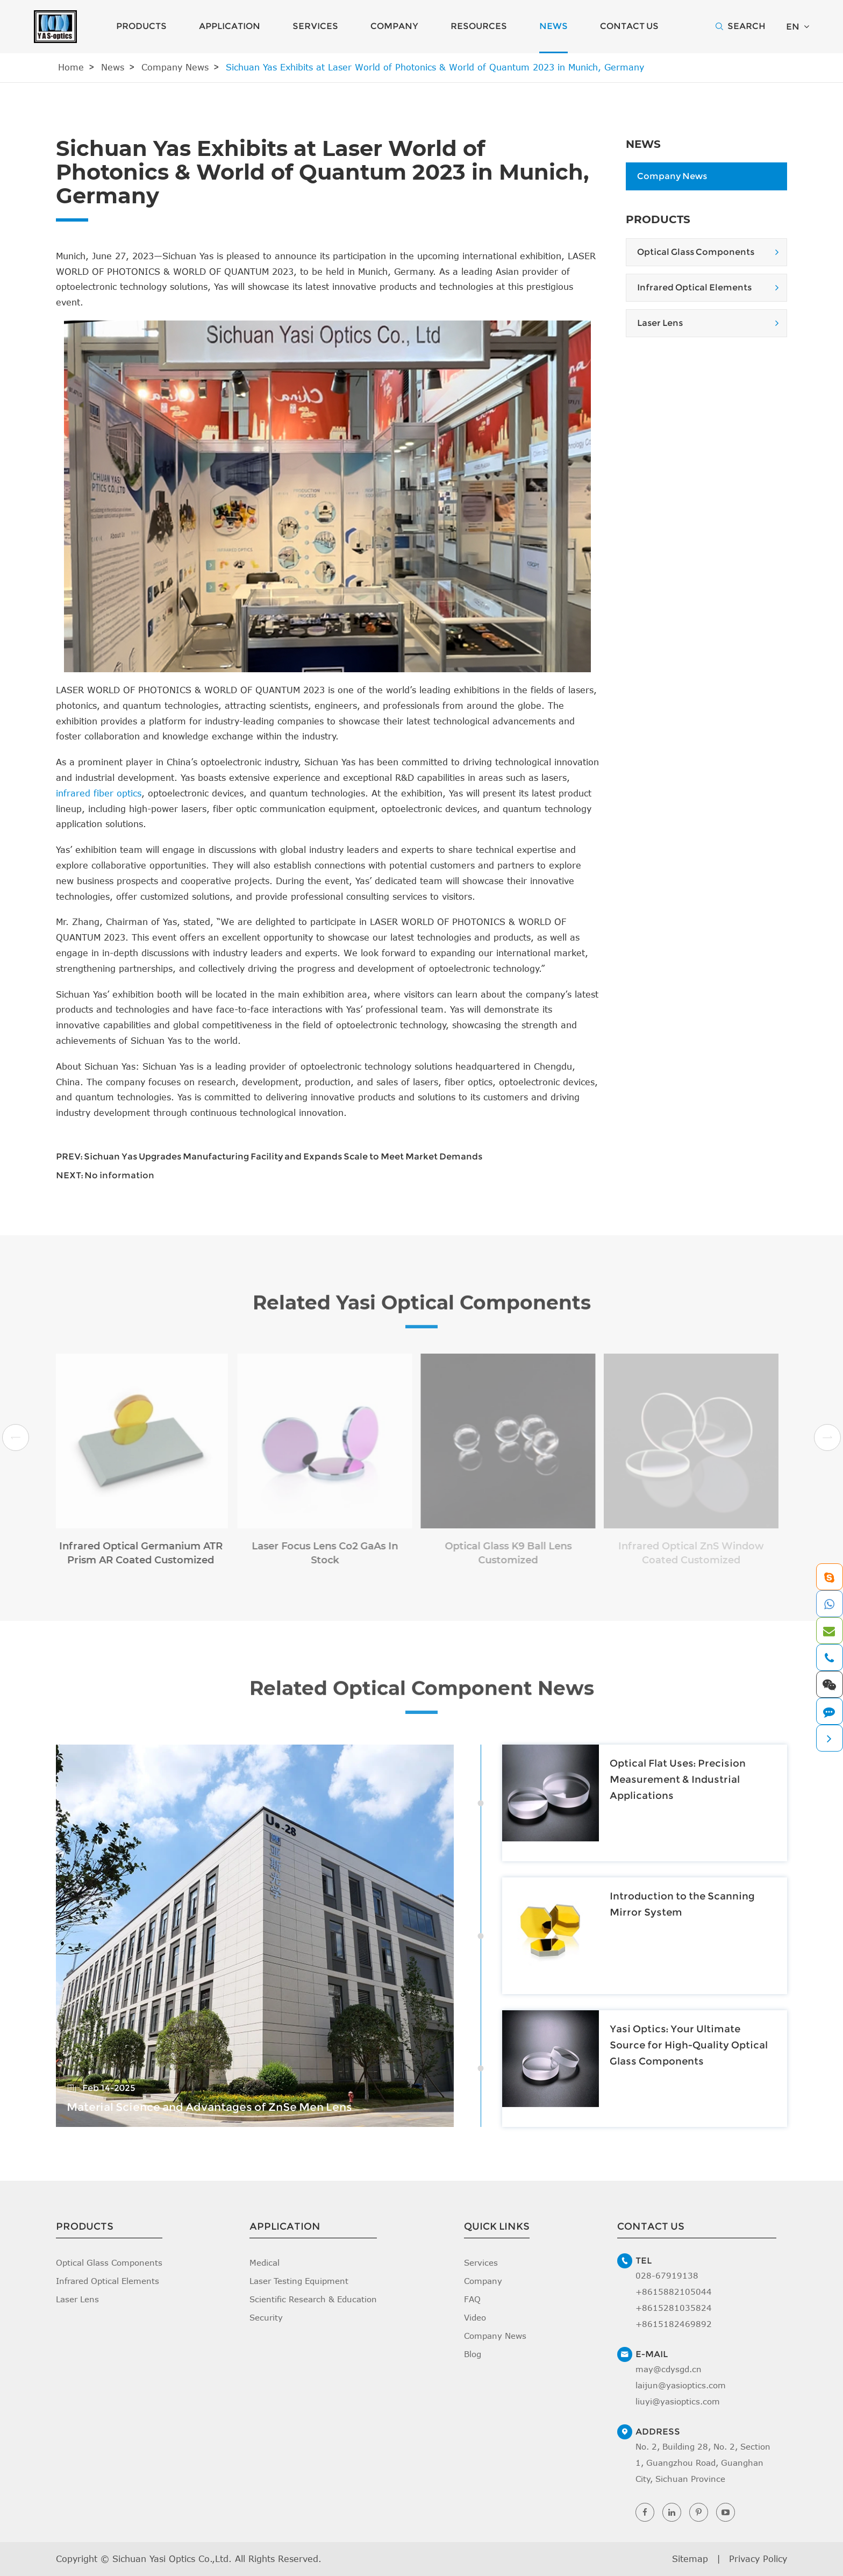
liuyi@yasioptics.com (677, 2401)
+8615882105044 (673, 2291)
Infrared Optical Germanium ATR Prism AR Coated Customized (133, 1553)
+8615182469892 (673, 2324)
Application (229, 26)
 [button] (15, 1438)
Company (394, 26)
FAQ (472, 2299)
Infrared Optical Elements (694, 287)
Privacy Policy (758, 2559)
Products (141, 26)
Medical (264, 2262)
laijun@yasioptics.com (680, 2385)
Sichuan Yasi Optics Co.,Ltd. (172, 2559)
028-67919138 (666, 2275)
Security (266, 2317)
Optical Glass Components (695, 252)
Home (71, 67)
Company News (175, 67)
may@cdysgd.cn (668, 2369)
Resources (479, 26)
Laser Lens (660, 323)
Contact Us (629, 26)
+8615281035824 (673, 2307)
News (553, 26)
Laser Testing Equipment (298, 2281)
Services (315, 26)
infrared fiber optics (98, 793)
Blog (472, 2354)
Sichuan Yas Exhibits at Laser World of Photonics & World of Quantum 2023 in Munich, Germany (435, 67)
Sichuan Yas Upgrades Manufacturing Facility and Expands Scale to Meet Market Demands (283, 1156)
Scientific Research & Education (313, 2299)
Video (475, 2317)
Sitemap (690, 2559)
